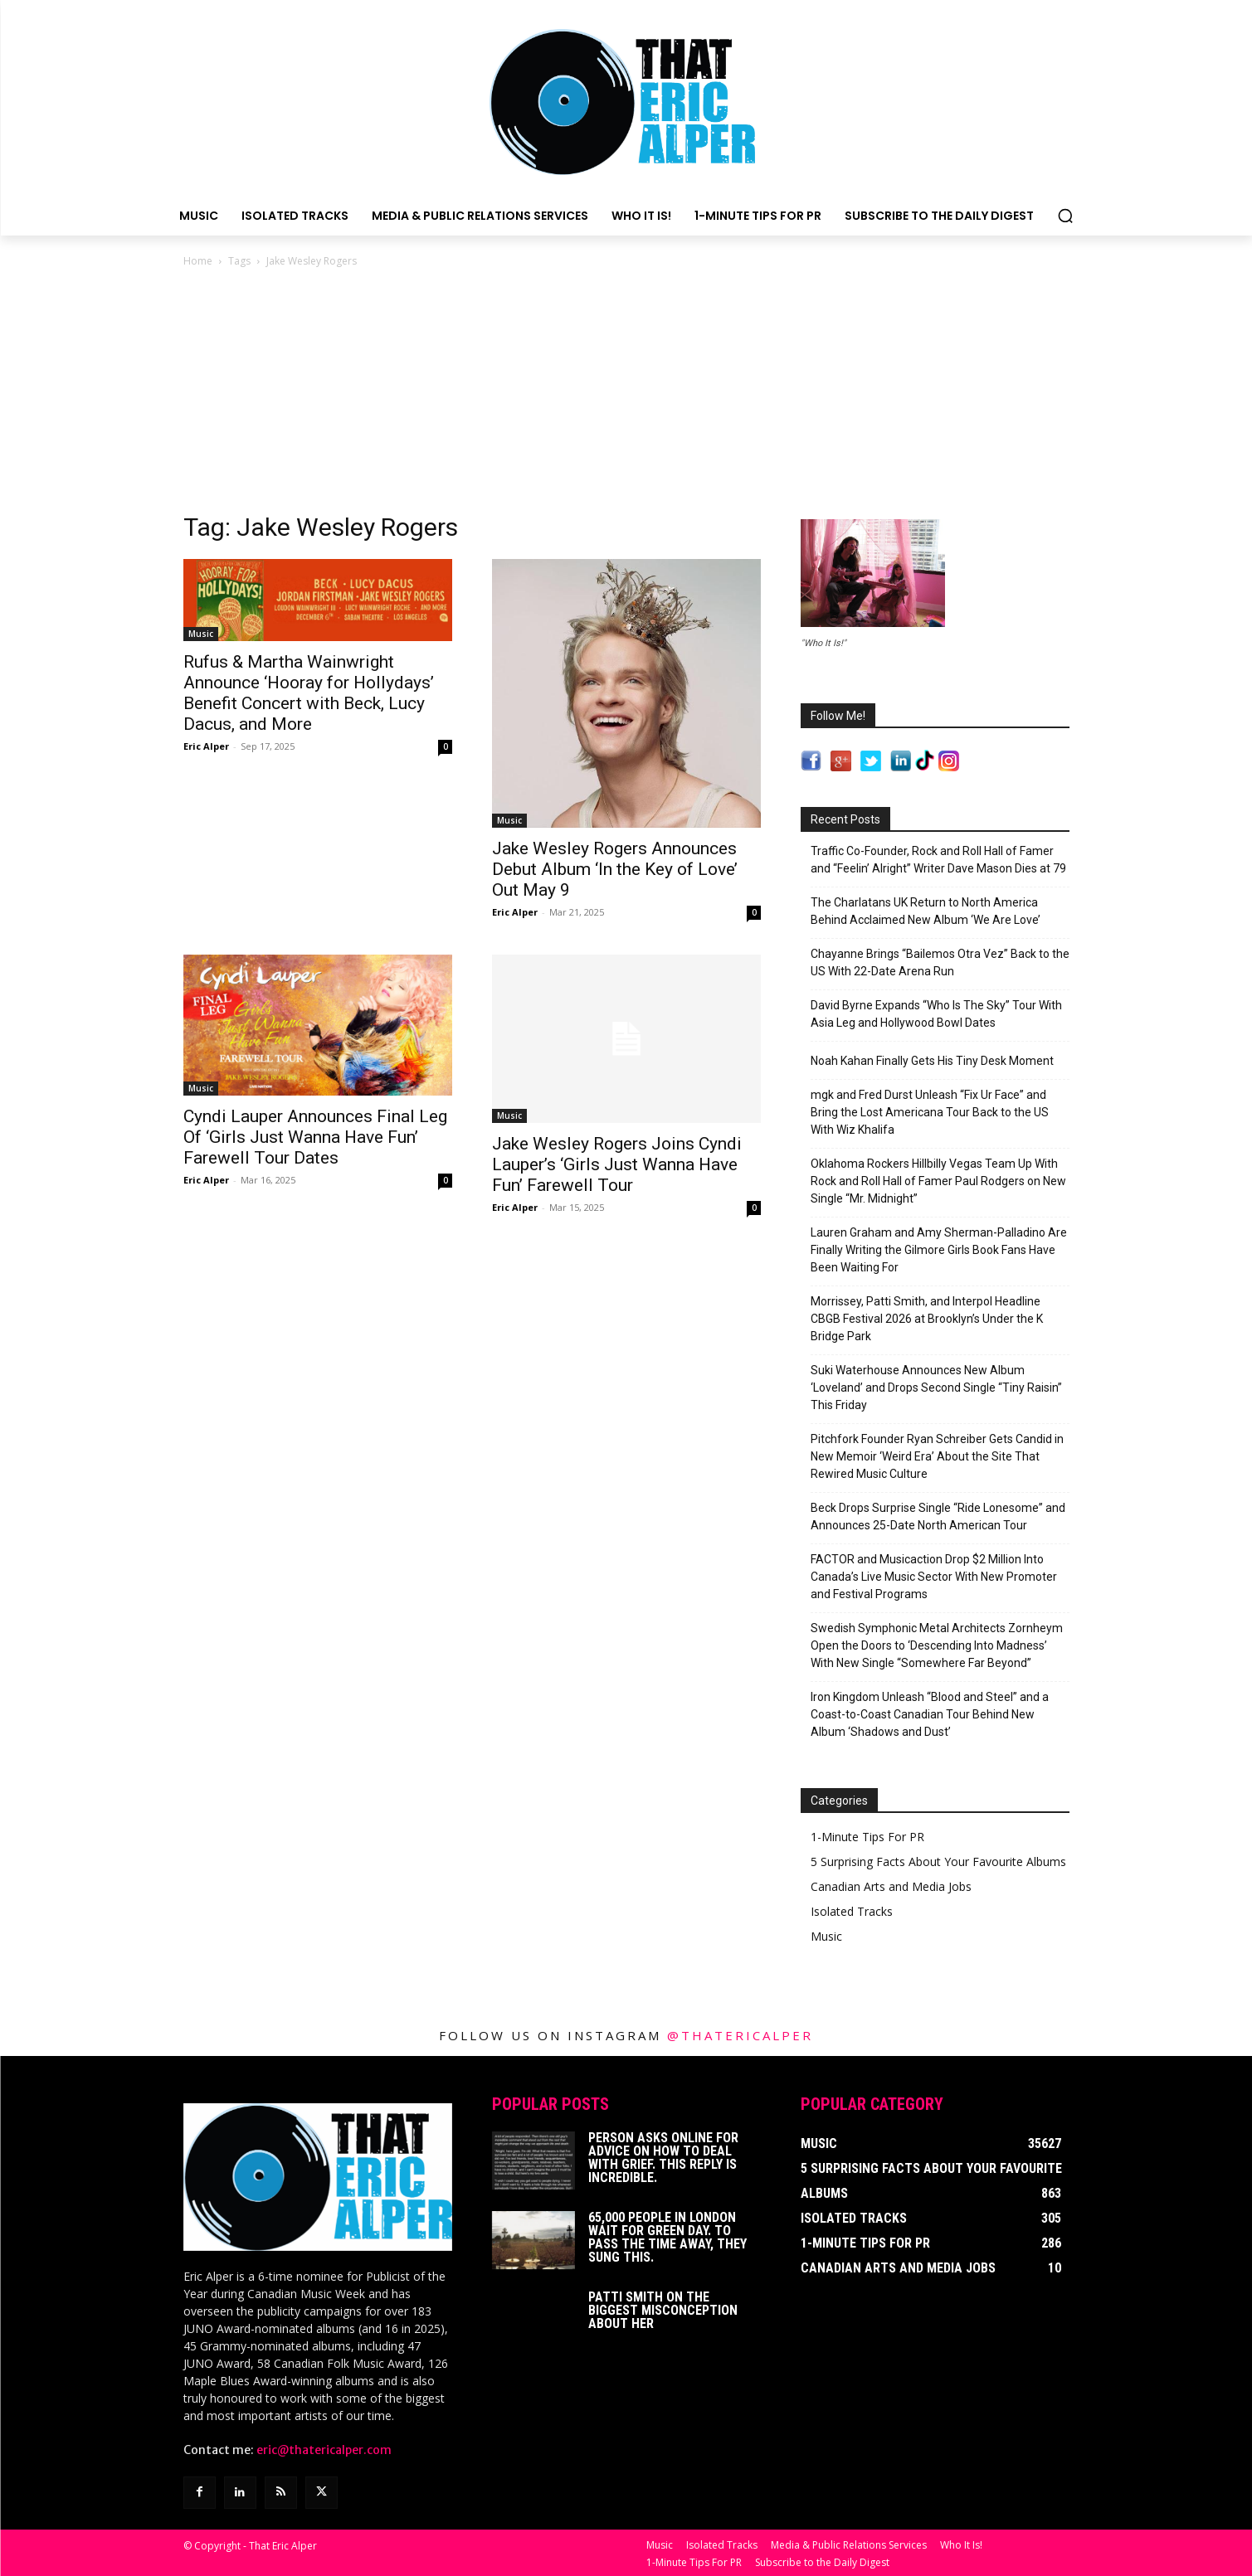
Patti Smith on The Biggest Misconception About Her (663, 2310)
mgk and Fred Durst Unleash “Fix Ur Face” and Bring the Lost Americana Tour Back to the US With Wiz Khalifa (930, 1112)
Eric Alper (206, 746)
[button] (1065, 216)
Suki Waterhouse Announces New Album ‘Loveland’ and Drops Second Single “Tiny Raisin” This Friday (936, 1387)
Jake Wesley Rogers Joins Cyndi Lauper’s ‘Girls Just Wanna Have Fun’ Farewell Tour (617, 1164)
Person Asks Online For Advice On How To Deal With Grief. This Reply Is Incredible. (663, 2157)
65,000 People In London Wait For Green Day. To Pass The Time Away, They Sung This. (667, 2237)
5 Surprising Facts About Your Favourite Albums (938, 1861)
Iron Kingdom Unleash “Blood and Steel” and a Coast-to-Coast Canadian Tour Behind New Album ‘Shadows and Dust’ (930, 1714)
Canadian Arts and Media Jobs (891, 1886)
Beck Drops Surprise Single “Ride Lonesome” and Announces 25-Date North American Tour (938, 1516)
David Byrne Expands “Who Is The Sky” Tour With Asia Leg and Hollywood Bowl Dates (936, 1014)
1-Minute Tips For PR (867, 1837)
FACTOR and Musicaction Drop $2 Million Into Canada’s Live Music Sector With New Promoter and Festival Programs (934, 1577)
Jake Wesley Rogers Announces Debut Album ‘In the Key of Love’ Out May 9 (615, 869)
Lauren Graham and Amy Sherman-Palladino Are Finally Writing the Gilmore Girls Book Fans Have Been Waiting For (939, 1250)
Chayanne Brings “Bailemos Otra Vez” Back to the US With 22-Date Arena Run (940, 962)
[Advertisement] (626, 395)
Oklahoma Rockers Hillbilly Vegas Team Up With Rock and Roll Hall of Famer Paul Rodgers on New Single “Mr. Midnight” (938, 1181)
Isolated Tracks (852, 1911)
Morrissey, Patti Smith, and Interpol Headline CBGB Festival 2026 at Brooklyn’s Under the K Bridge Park (927, 1319)
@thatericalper (740, 2035)
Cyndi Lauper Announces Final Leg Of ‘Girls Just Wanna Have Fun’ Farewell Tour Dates (315, 1137)
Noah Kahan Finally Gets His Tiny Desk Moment (932, 1060)
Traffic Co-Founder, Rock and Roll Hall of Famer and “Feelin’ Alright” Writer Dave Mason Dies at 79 (938, 859)
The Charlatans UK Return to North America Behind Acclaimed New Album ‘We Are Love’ (925, 911)
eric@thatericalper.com (324, 2449)
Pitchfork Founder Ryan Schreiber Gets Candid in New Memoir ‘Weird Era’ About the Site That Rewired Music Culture (937, 1456)
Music (200, 633)
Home (197, 261)
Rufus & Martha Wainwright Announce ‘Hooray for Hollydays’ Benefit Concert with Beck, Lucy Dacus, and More (308, 693)
